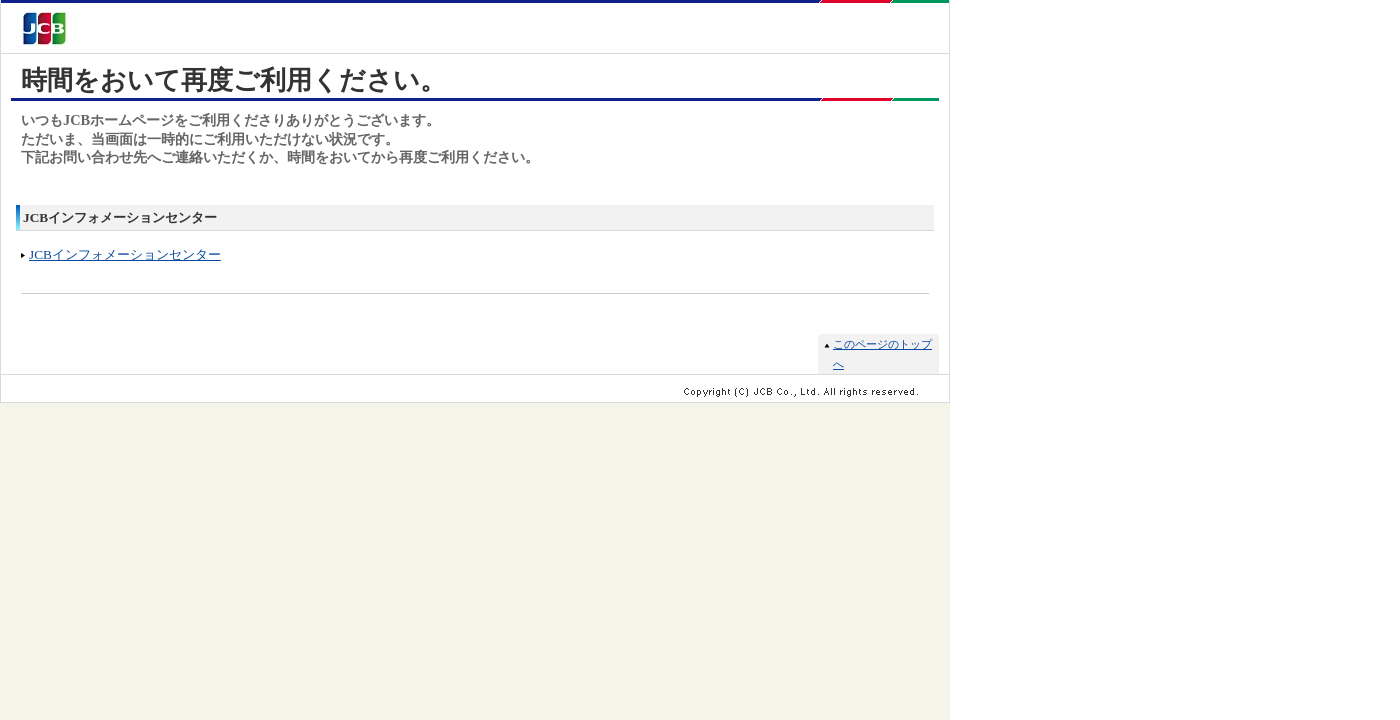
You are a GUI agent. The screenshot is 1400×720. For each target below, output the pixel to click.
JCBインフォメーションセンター (125, 254)
